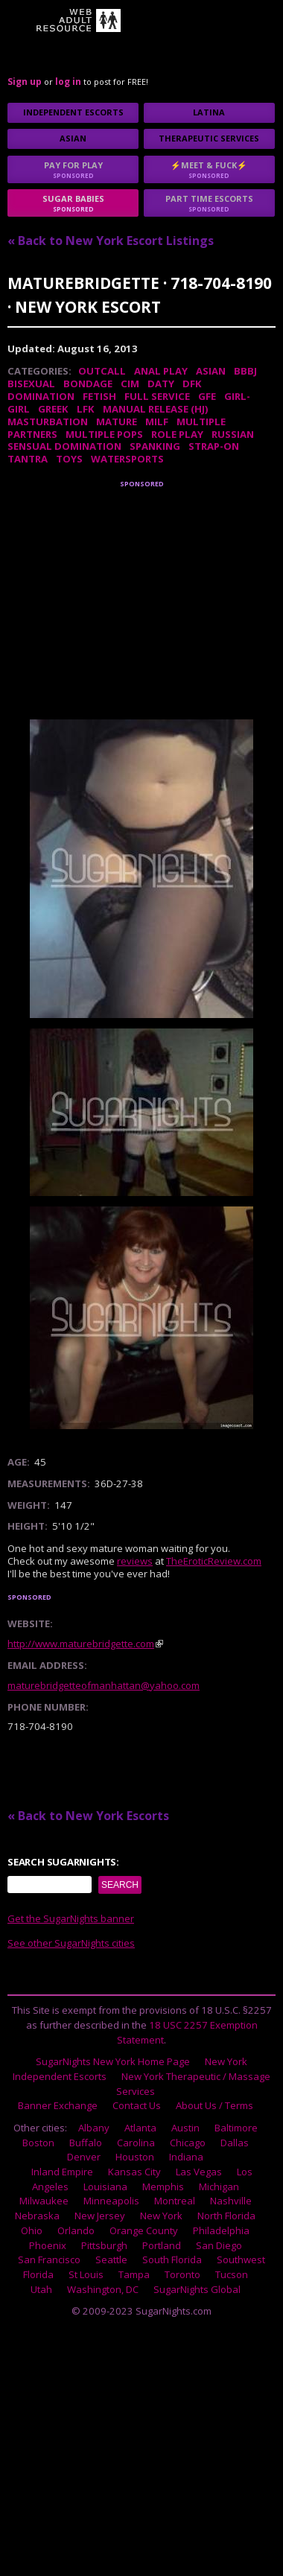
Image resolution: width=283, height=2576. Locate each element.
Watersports (127, 458)
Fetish (99, 396)
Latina (209, 112)
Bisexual (31, 383)
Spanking (155, 446)
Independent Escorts (73, 112)
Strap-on (213, 446)
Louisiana (105, 2186)
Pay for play (73, 169)
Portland (161, 2245)
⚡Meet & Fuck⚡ (209, 169)
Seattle (111, 2259)
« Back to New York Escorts (88, 1815)
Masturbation (47, 421)
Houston (134, 2156)
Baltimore (236, 2127)
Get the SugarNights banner (70, 1918)
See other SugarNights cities (71, 1943)
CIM (130, 383)
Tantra (27, 458)
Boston (38, 2142)
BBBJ (245, 371)
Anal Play (161, 371)
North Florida (226, 2215)
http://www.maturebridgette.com (80, 1643)
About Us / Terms (214, 2105)
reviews (135, 1561)
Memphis (163, 2186)
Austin (185, 2127)
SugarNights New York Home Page (113, 2061)
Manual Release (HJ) (156, 409)
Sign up (24, 81)
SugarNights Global (197, 2289)
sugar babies (73, 203)
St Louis (86, 2274)
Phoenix (47, 2245)
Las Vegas (199, 2171)
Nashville (231, 2200)
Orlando (76, 2230)
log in (68, 81)
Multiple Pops (104, 434)
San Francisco (49, 2259)
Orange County (143, 2230)
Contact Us (136, 2105)
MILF (156, 421)
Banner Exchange (58, 2105)
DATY (160, 383)
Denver (84, 2156)
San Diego (219, 2245)
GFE (207, 396)
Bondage (87, 383)
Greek (53, 409)
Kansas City (134, 2171)
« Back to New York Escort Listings (110, 240)
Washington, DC (103, 2289)
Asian (73, 138)
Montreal (174, 2200)
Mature (116, 421)
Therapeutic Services (209, 138)
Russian (233, 434)
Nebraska (37, 2215)
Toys (69, 458)
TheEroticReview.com (213, 1561)
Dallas (234, 2142)
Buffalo (85, 2142)
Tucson (231, 2274)
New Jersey (99, 2215)
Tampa (134, 2274)
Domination (40, 396)
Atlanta (140, 2127)
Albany (93, 2127)
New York (161, 2215)
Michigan (219, 2186)
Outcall (102, 371)
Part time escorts (209, 203)
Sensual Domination (64, 446)
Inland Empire (62, 2171)
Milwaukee (44, 2200)
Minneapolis (111, 2200)
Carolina (136, 2142)
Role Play (177, 434)
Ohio (31, 2230)
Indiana (186, 2156)
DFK (192, 383)
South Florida (172, 2259)
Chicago (188, 2142)
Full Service (157, 396)
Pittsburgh (104, 2245)
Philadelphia (221, 2230)
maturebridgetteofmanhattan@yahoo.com (103, 1685)
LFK (86, 409)
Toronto (182, 2274)
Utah (41, 2289)
